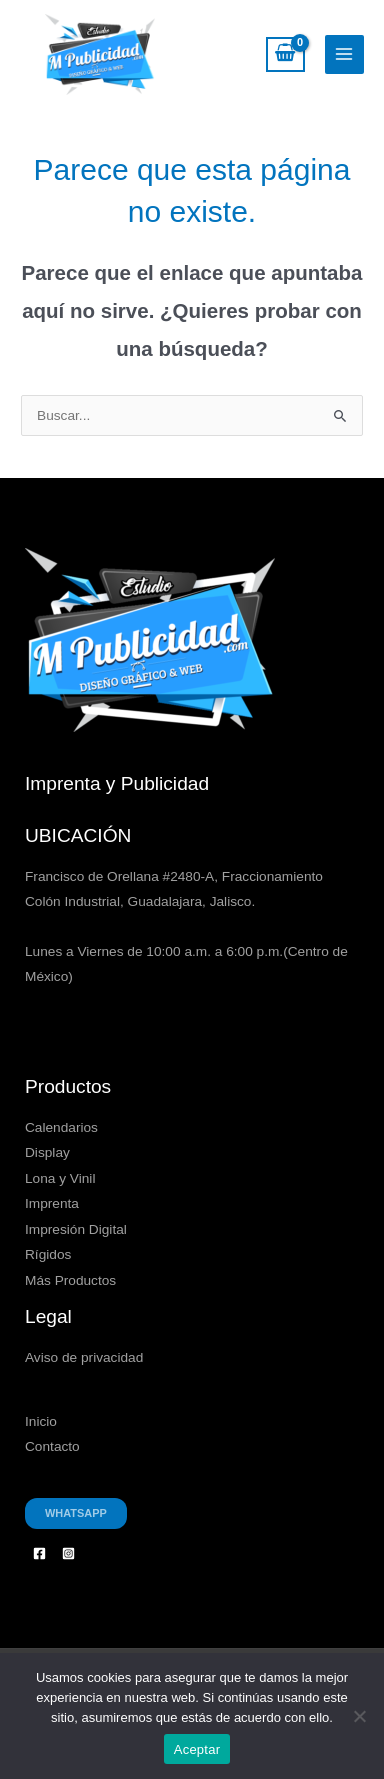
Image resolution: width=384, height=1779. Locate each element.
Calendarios (61, 1127)
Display (47, 1152)
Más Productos (70, 1280)
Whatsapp (76, 1513)
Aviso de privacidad (84, 1357)
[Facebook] (39, 1553)
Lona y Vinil (60, 1178)
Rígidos (48, 1254)
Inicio (41, 1421)
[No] (359, 1716)
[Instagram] (68, 1553)
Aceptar (197, 1749)
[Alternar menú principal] (344, 54)
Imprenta (52, 1203)
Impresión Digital (76, 1229)
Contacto (52, 1446)
